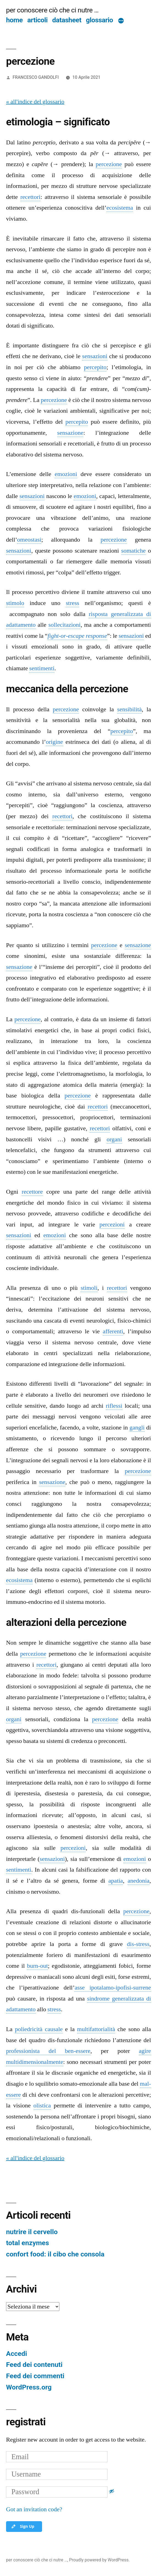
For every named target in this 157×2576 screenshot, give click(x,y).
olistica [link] (42, 2105)
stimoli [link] (89, 1288)
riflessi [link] (114, 1406)
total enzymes (27, 2243)
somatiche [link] (133, 551)
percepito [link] (95, 367)
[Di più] (121, 21)
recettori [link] (30, 197)
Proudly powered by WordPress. (99, 2560)
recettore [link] (32, 1192)
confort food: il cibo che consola (55, 2254)
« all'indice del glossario (35, 102)
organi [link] (114, 1139)
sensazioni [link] (95, 356)
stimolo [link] (15, 603)
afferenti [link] (113, 1331)
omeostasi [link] (29, 540)
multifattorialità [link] (96, 2029)
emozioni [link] (66, 474)
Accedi (16, 2354)
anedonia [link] (138, 1881)
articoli (37, 20)
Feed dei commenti (35, 2376)
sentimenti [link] (41, 668)
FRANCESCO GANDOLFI (36, 77)
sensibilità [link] (129, 709)
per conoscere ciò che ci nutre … (52, 10)
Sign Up (22, 2526)
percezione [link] (109, 164)
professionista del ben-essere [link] (48, 2051)
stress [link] (72, 603)
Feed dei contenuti (34, 2365)
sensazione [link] (70, 433)
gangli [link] (137, 1427)
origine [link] (54, 742)
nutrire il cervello (32, 2232)
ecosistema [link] (119, 208)
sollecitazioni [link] (64, 625)
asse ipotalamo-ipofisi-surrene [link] (113, 1987)
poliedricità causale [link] (39, 2029)
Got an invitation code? (34, 2509)
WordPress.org (29, 2387)
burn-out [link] (37, 1966)
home (14, 20)
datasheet (66, 20)
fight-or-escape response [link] (77, 636)
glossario (99, 20)
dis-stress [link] (138, 1944)
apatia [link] (115, 1881)
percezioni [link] (112, 1224)
